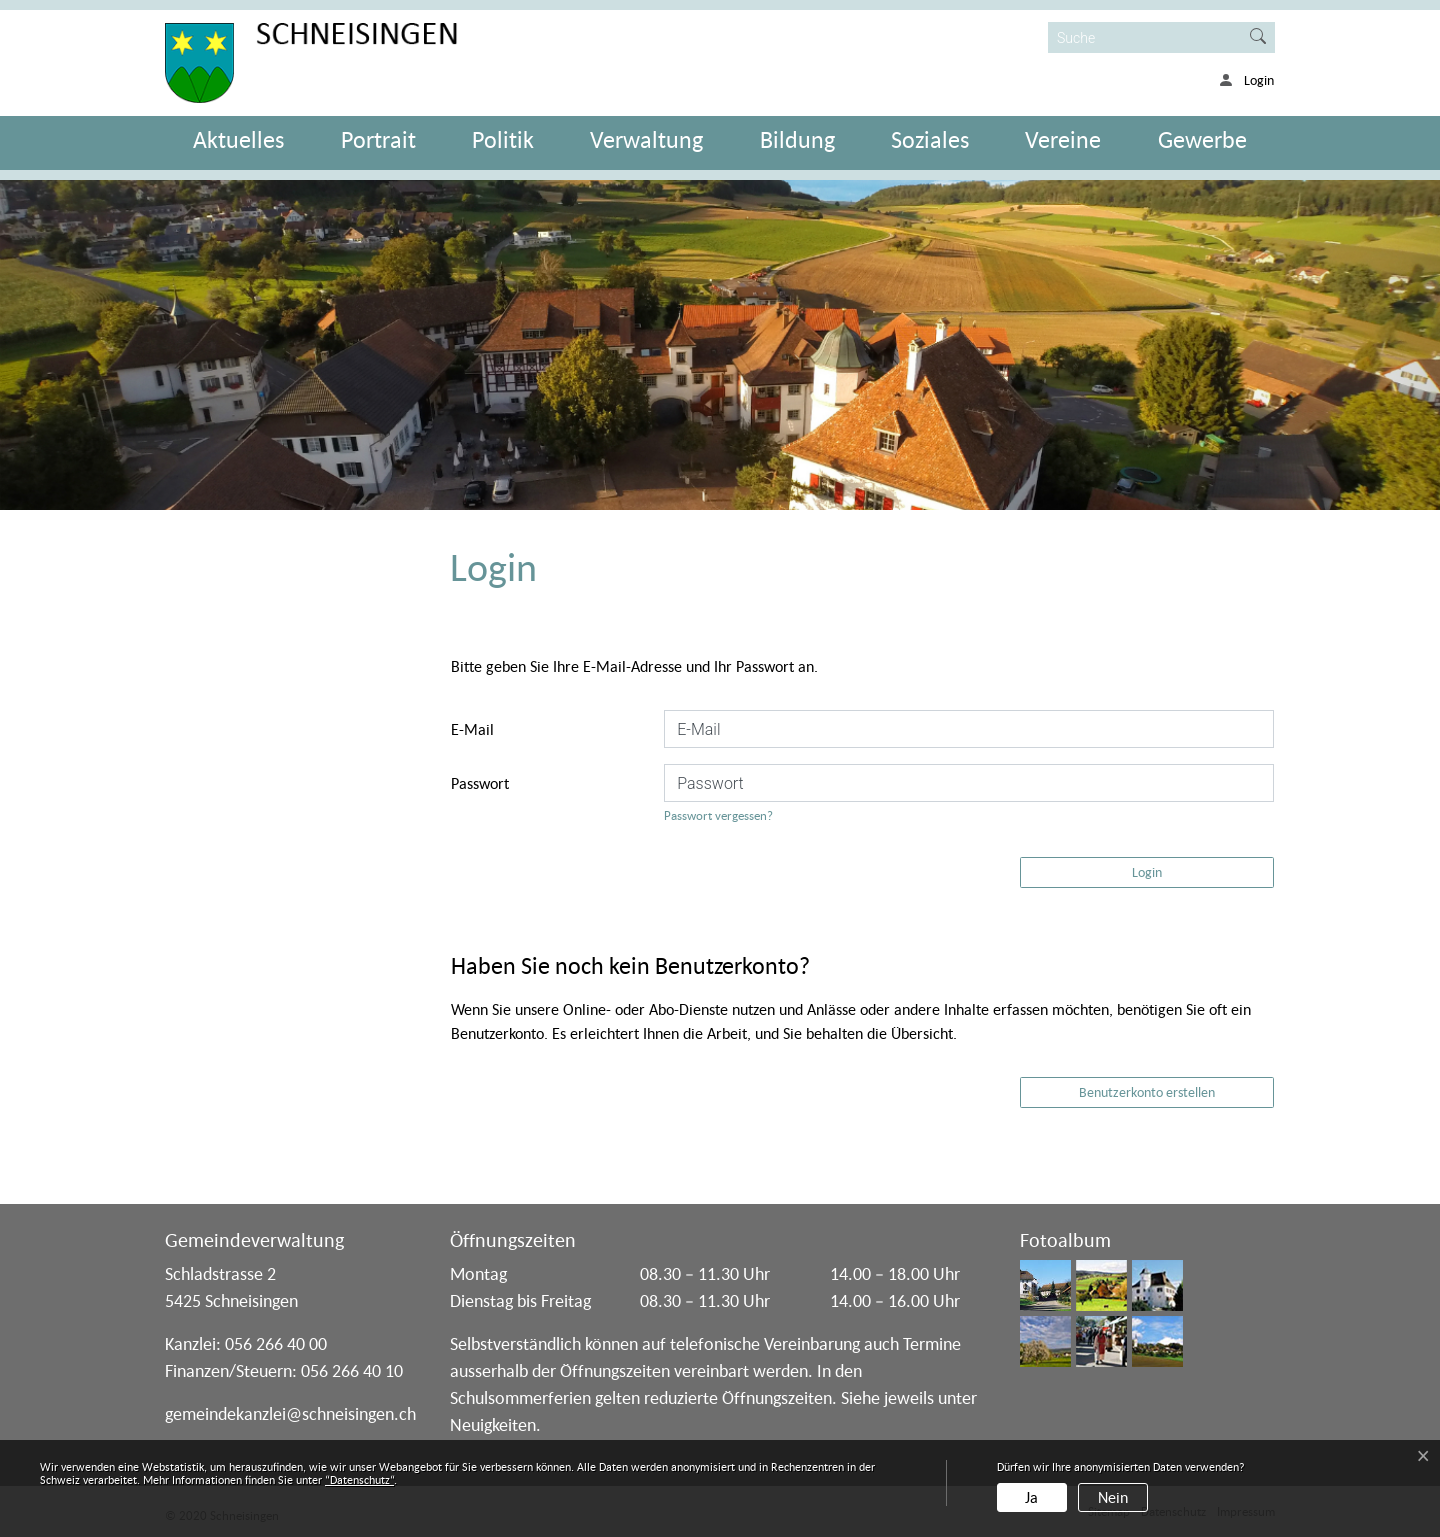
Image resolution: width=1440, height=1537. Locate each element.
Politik (503, 139)
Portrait (378, 139)
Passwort (480, 783)
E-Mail (472, 729)
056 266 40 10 (352, 1370)
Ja (1031, 1497)
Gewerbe (1202, 139)
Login (1147, 872)
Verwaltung (646, 139)
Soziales (930, 139)
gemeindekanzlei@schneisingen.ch (290, 1413)
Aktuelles (238, 139)
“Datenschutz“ (359, 1479)
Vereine (1063, 139)
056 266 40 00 (276, 1343)
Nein (1113, 1497)
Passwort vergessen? (718, 815)
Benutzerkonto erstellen (1147, 1092)
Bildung (797, 139)
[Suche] (1145, 37)
